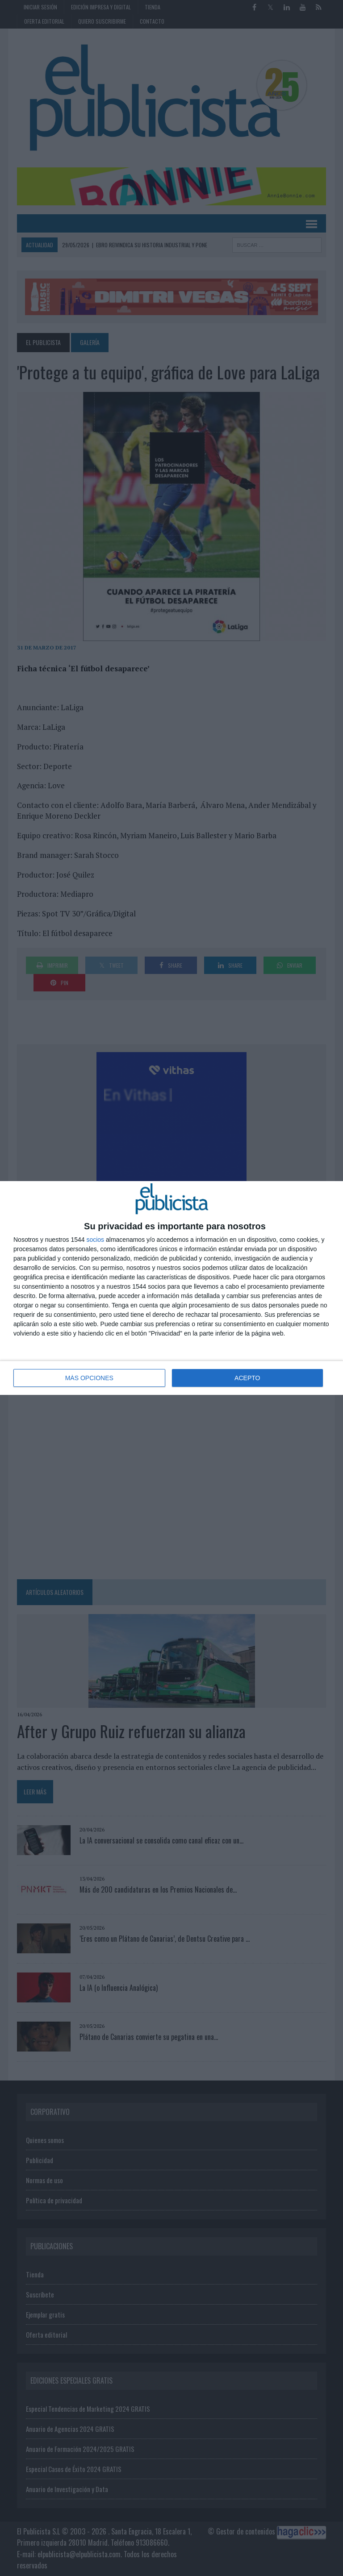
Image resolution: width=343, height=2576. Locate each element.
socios (95, 1239)
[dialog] (171, 1287)
